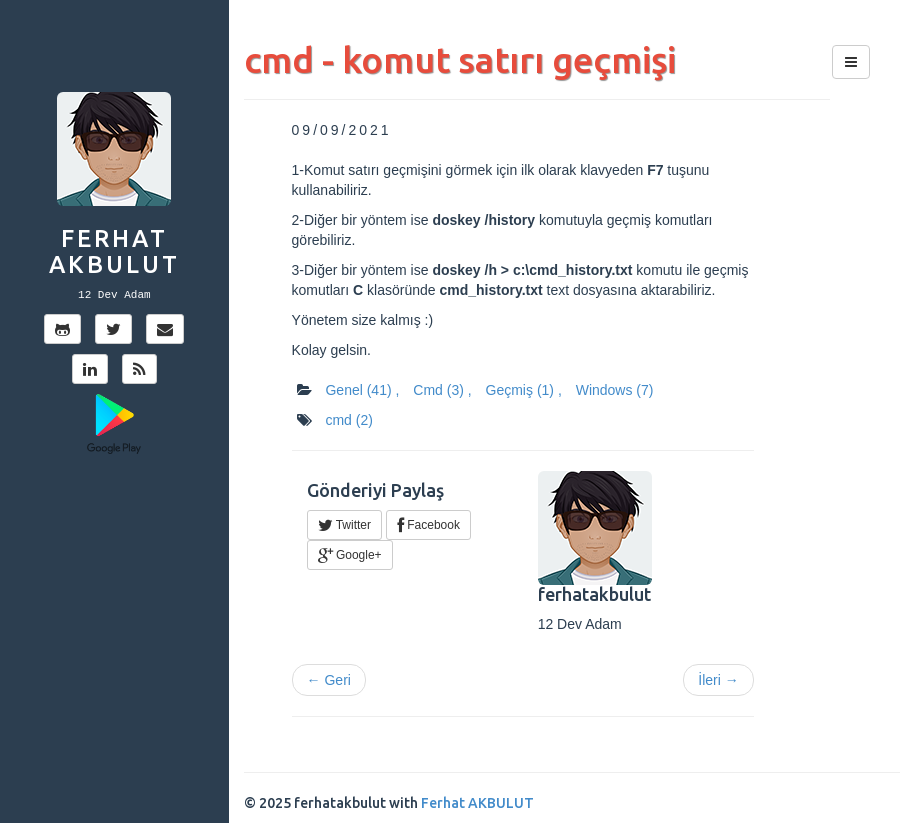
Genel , (362, 390)
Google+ (350, 555)
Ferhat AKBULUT (114, 251)
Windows (615, 390)
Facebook (428, 525)
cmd (348, 420)
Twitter (344, 525)
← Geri (329, 680)
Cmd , (442, 390)
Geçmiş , (524, 390)
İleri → (718, 680)
